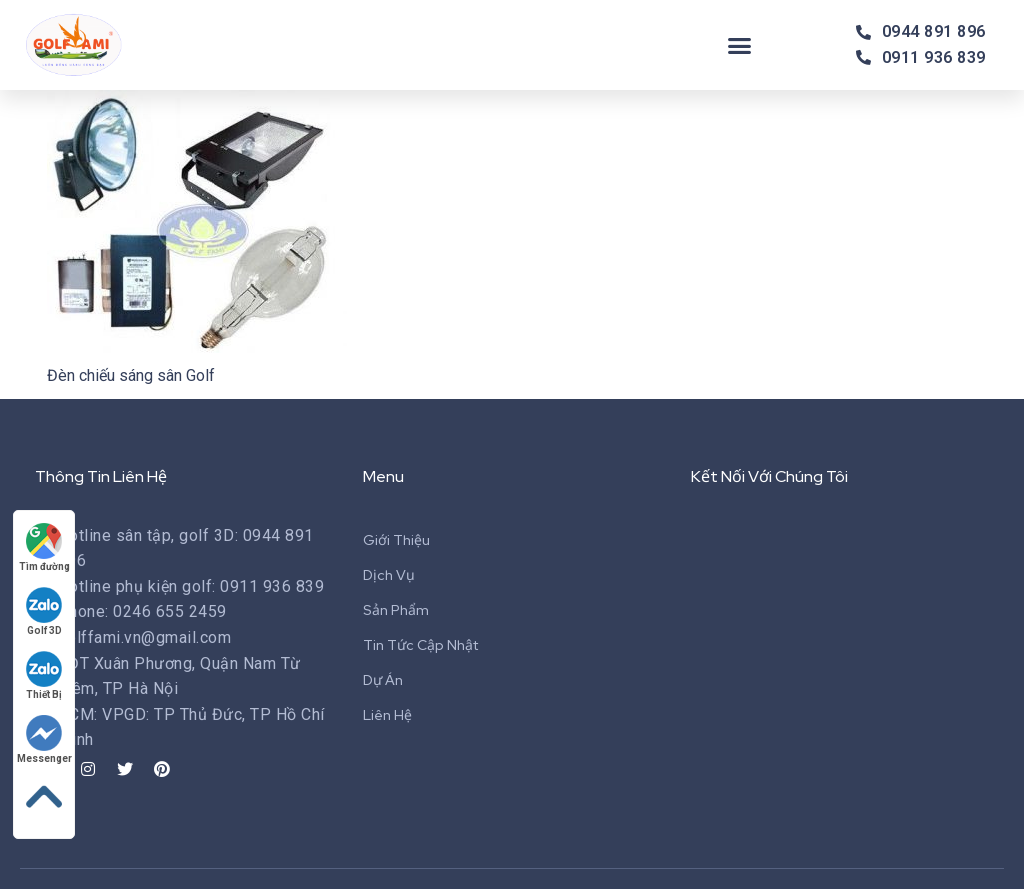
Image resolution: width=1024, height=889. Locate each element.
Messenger (44, 739)
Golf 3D (45, 611)
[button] (740, 45)
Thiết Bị (45, 675)
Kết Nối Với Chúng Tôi (769, 476)
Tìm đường (44, 547)
